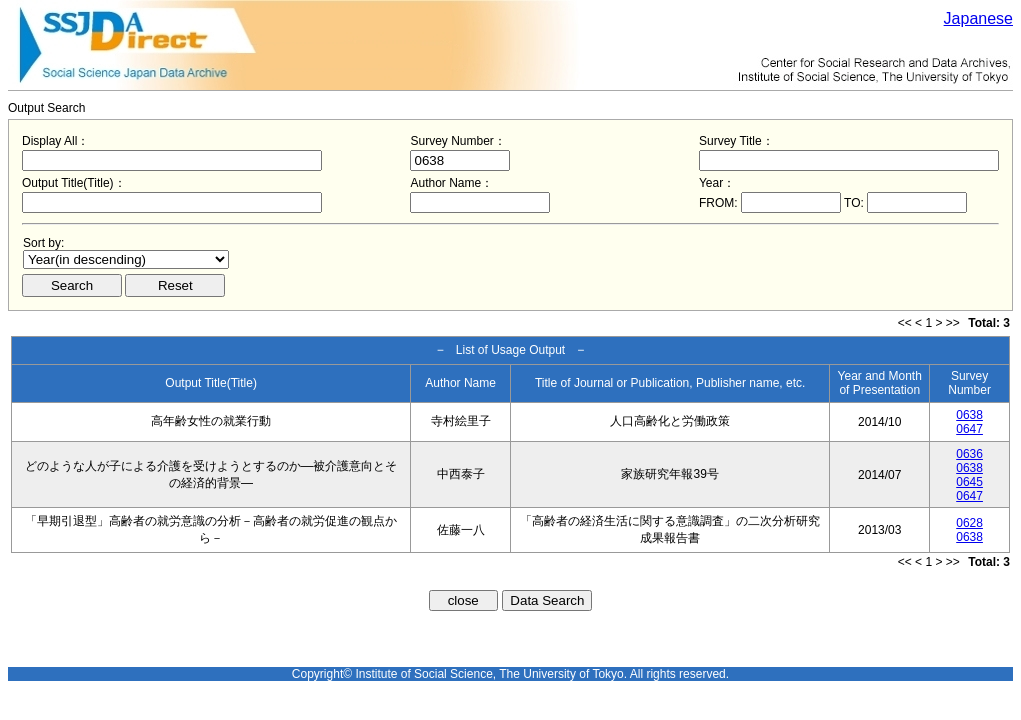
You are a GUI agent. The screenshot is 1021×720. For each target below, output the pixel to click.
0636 (969, 454)
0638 (969, 415)
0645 (969, 482)
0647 (969, 429)
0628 (969, 523)
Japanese (978, 18)
